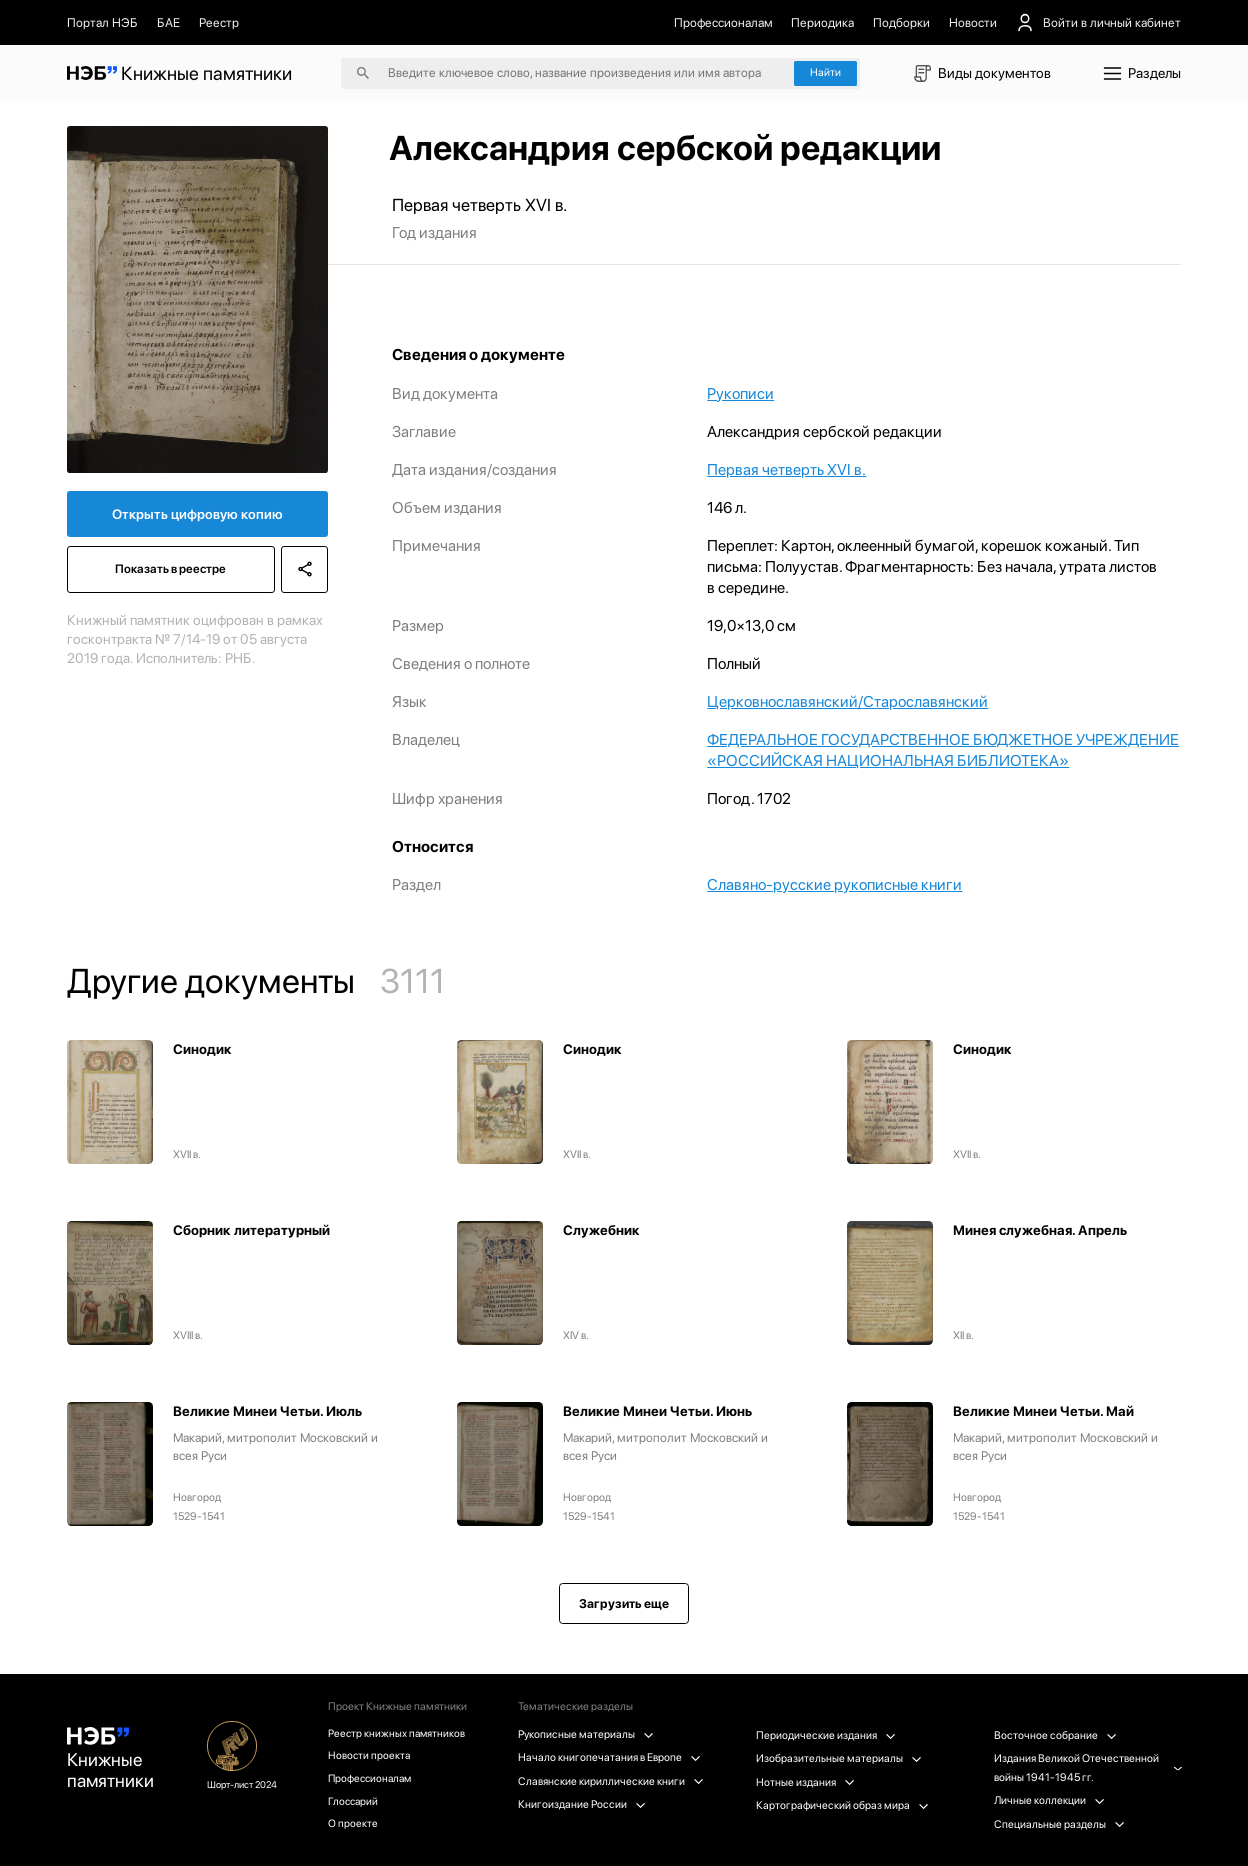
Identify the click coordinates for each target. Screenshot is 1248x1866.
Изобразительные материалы (840, 1758)
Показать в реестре (170, 571)
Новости (973, 22)
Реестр (219, 22)
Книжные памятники (111, 1761)
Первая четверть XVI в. (786, 469)
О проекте (355, 1826)
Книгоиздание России (583, 1804)
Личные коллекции (1049, 1800)
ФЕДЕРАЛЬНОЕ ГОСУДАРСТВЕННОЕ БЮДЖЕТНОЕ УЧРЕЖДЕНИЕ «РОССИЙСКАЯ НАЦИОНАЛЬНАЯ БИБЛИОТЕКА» (943, 750)
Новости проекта (372, 1756)
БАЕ (168, 22)
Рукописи (740, 393)
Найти (825, 72)
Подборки (901, 22)
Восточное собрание (1055, 1735)
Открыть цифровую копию (198, 515)
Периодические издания (827, 1735)
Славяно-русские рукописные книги (834, 884)
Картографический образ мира (843, 1805)
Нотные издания (806, 1782)
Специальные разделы (1059, 1824)
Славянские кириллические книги (612, 1781)
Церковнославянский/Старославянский (847, 701)
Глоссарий (356, 1803)
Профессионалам (723, 22)
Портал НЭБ (102, 22)
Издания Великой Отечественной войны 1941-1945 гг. (1087, 1768)
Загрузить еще (624, 1603)
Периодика (822, 22)
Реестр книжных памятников (400, 1733)
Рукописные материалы (587, 1734)
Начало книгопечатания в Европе (610, 1757)
